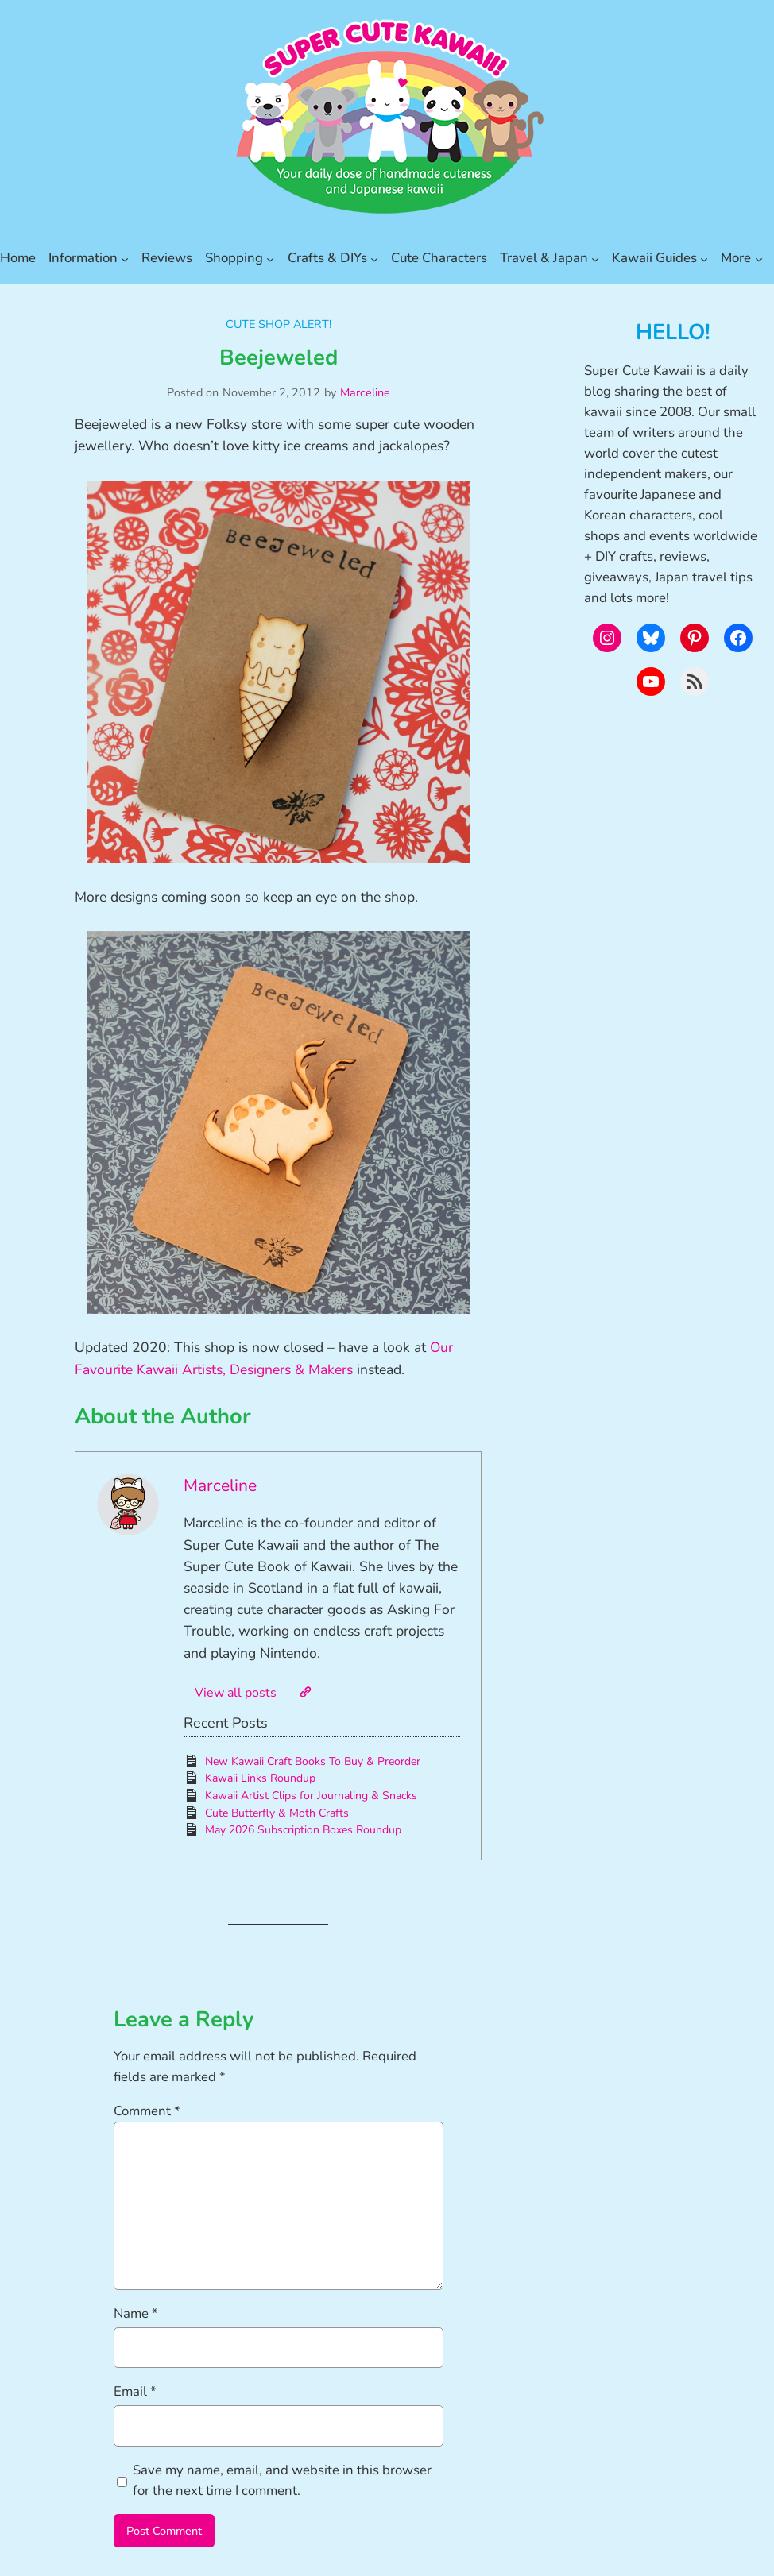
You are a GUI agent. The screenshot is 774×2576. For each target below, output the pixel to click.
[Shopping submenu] (270, 258)
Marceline (365, 392)
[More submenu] (759, 258)
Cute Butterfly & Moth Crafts (277, 1813)
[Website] (305, 1692)
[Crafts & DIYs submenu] (374, 258)
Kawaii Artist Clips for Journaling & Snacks (311, 1795)
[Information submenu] (125, 258)
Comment (147, 2111)
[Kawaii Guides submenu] (704, 258)
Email (135, 2391)
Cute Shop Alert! (278, 324)
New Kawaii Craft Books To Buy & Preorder (312, 1761)
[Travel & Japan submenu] (595, 258)
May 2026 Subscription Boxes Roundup (303, 1829)
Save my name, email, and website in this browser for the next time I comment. (282, 2480)
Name (136, 2313)
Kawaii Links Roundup (260, 1778)
